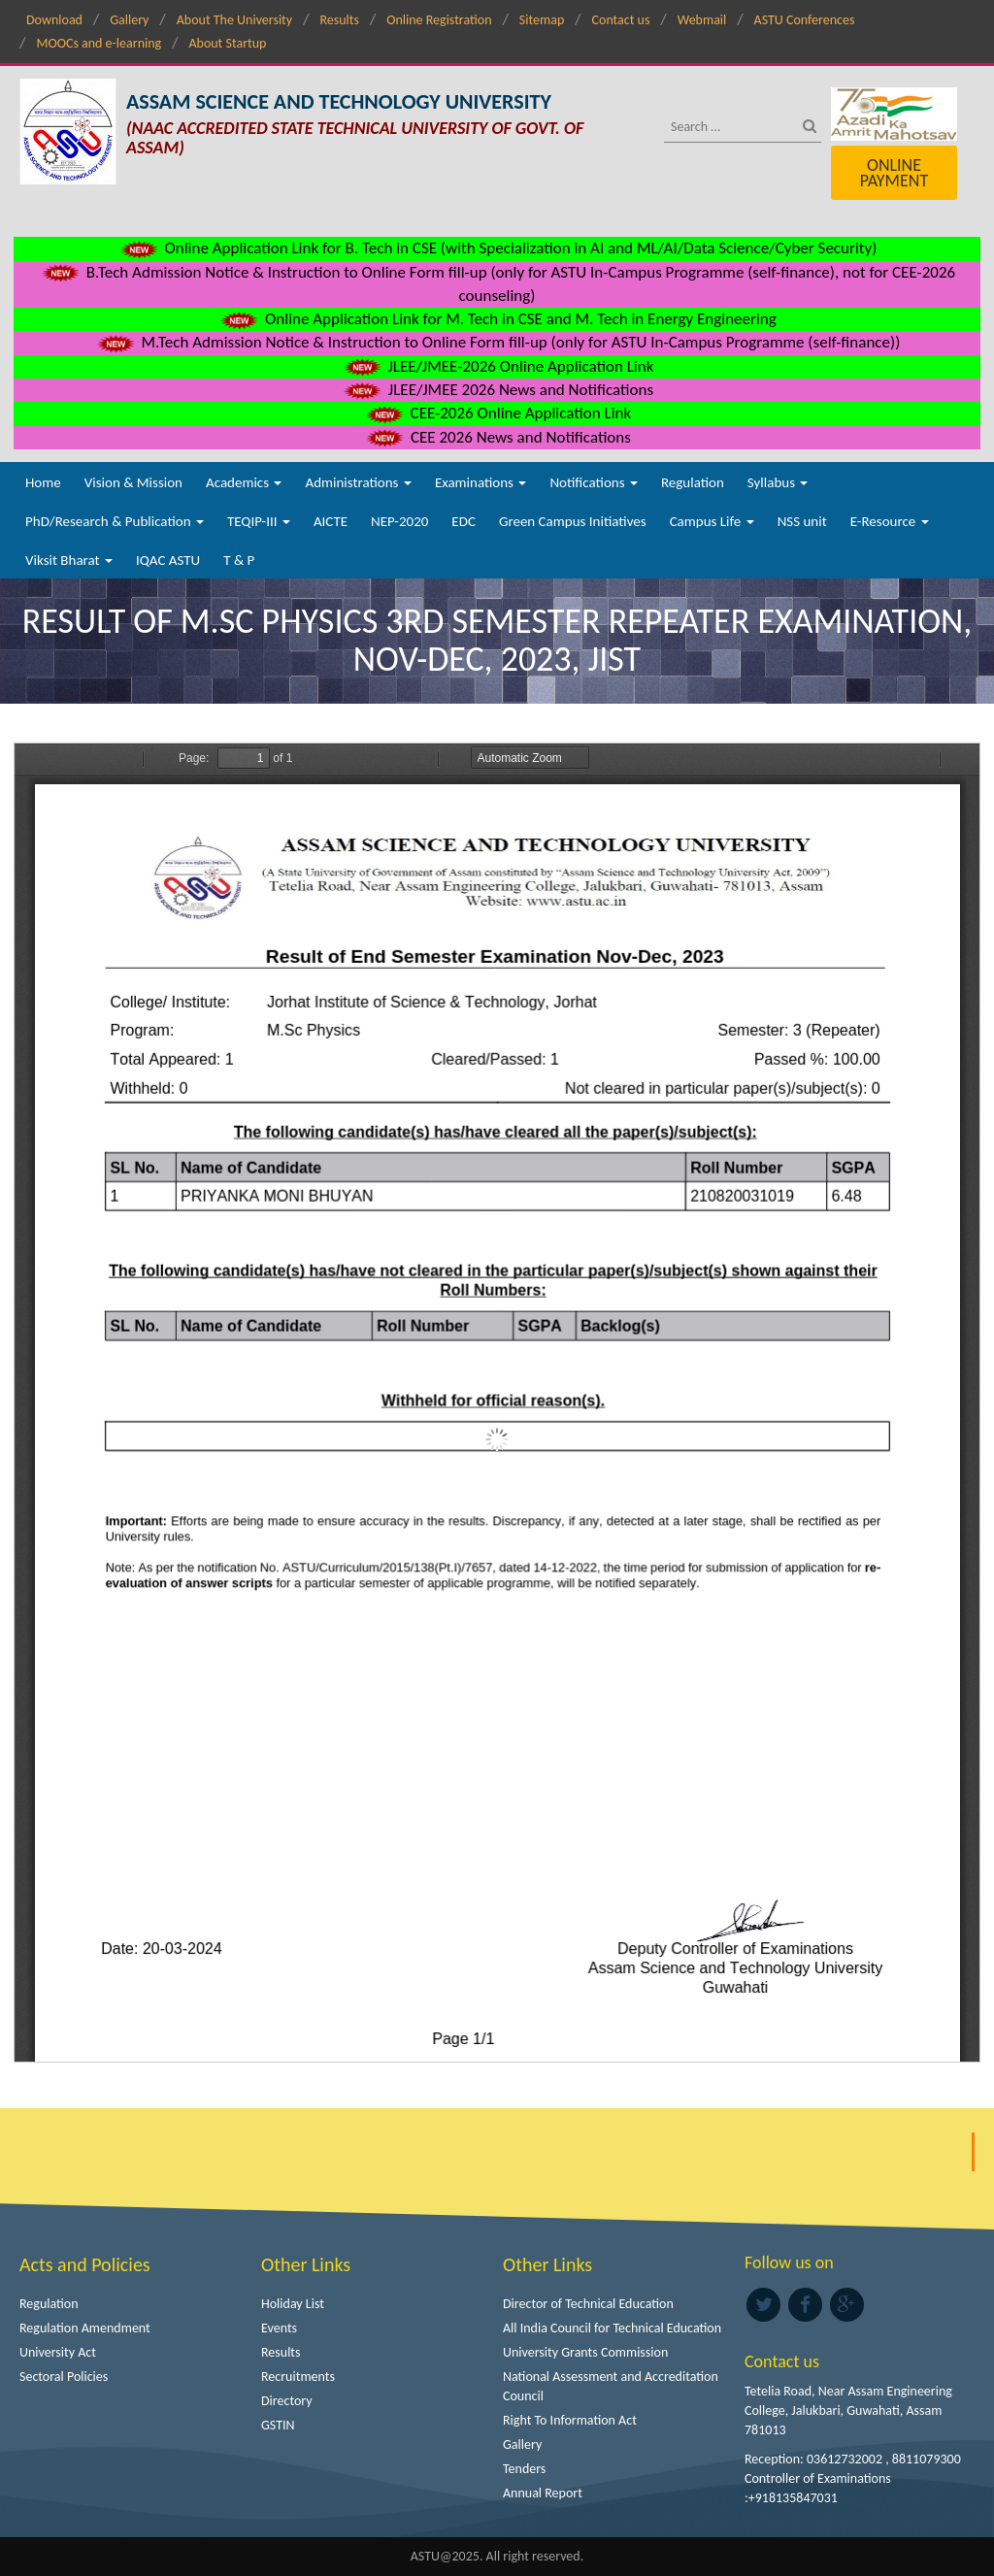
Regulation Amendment (84, 2328)
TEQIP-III (258, 521)
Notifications (593, 482)
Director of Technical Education (588, 2303)
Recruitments (298, 2376)
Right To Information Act (570, 2420)
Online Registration (438, 20)
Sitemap (541, 20)
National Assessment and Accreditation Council (610, 2386)
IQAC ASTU (168, 560)
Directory (287, 2401)
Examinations (481, 482)
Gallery (129, 20)
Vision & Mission (133, 482)
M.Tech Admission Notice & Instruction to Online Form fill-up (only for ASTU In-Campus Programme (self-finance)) (497, 342)
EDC (463, 521)
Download (54, 20)
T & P (238, 560)
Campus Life (712, 521)
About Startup (227, 43)
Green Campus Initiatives (572, 521)
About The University (234, 20)
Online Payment (894, 172)
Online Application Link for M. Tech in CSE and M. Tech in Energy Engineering (497, 319)
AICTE (331, 521)
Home (43, 482)
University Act (57, 2352)
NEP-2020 (399, 521)
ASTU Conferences (804, 20)
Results (339, 20)
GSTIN (278, 2425)
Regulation (692, 482)
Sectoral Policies (63, 2376)
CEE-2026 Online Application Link (497, 413)
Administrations (358, 482)
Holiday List (292, 2303)
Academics (244, 482)
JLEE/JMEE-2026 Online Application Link (497, 366)
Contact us (621, 20)
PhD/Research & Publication (114, 521)
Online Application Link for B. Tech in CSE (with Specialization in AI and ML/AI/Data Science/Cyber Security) (497, 248)
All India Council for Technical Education (612, 2328)
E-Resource (889, 521)
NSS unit (802, 521)
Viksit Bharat (69, 560)
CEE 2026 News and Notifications (497, 437)
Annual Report (542, 2493)
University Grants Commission (585, 2352)
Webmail (702, 20)
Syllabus (778, 482)
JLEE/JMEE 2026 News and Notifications (497, 390)
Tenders (524, 2468)
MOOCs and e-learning (98, 43)
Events (279, 2328)
